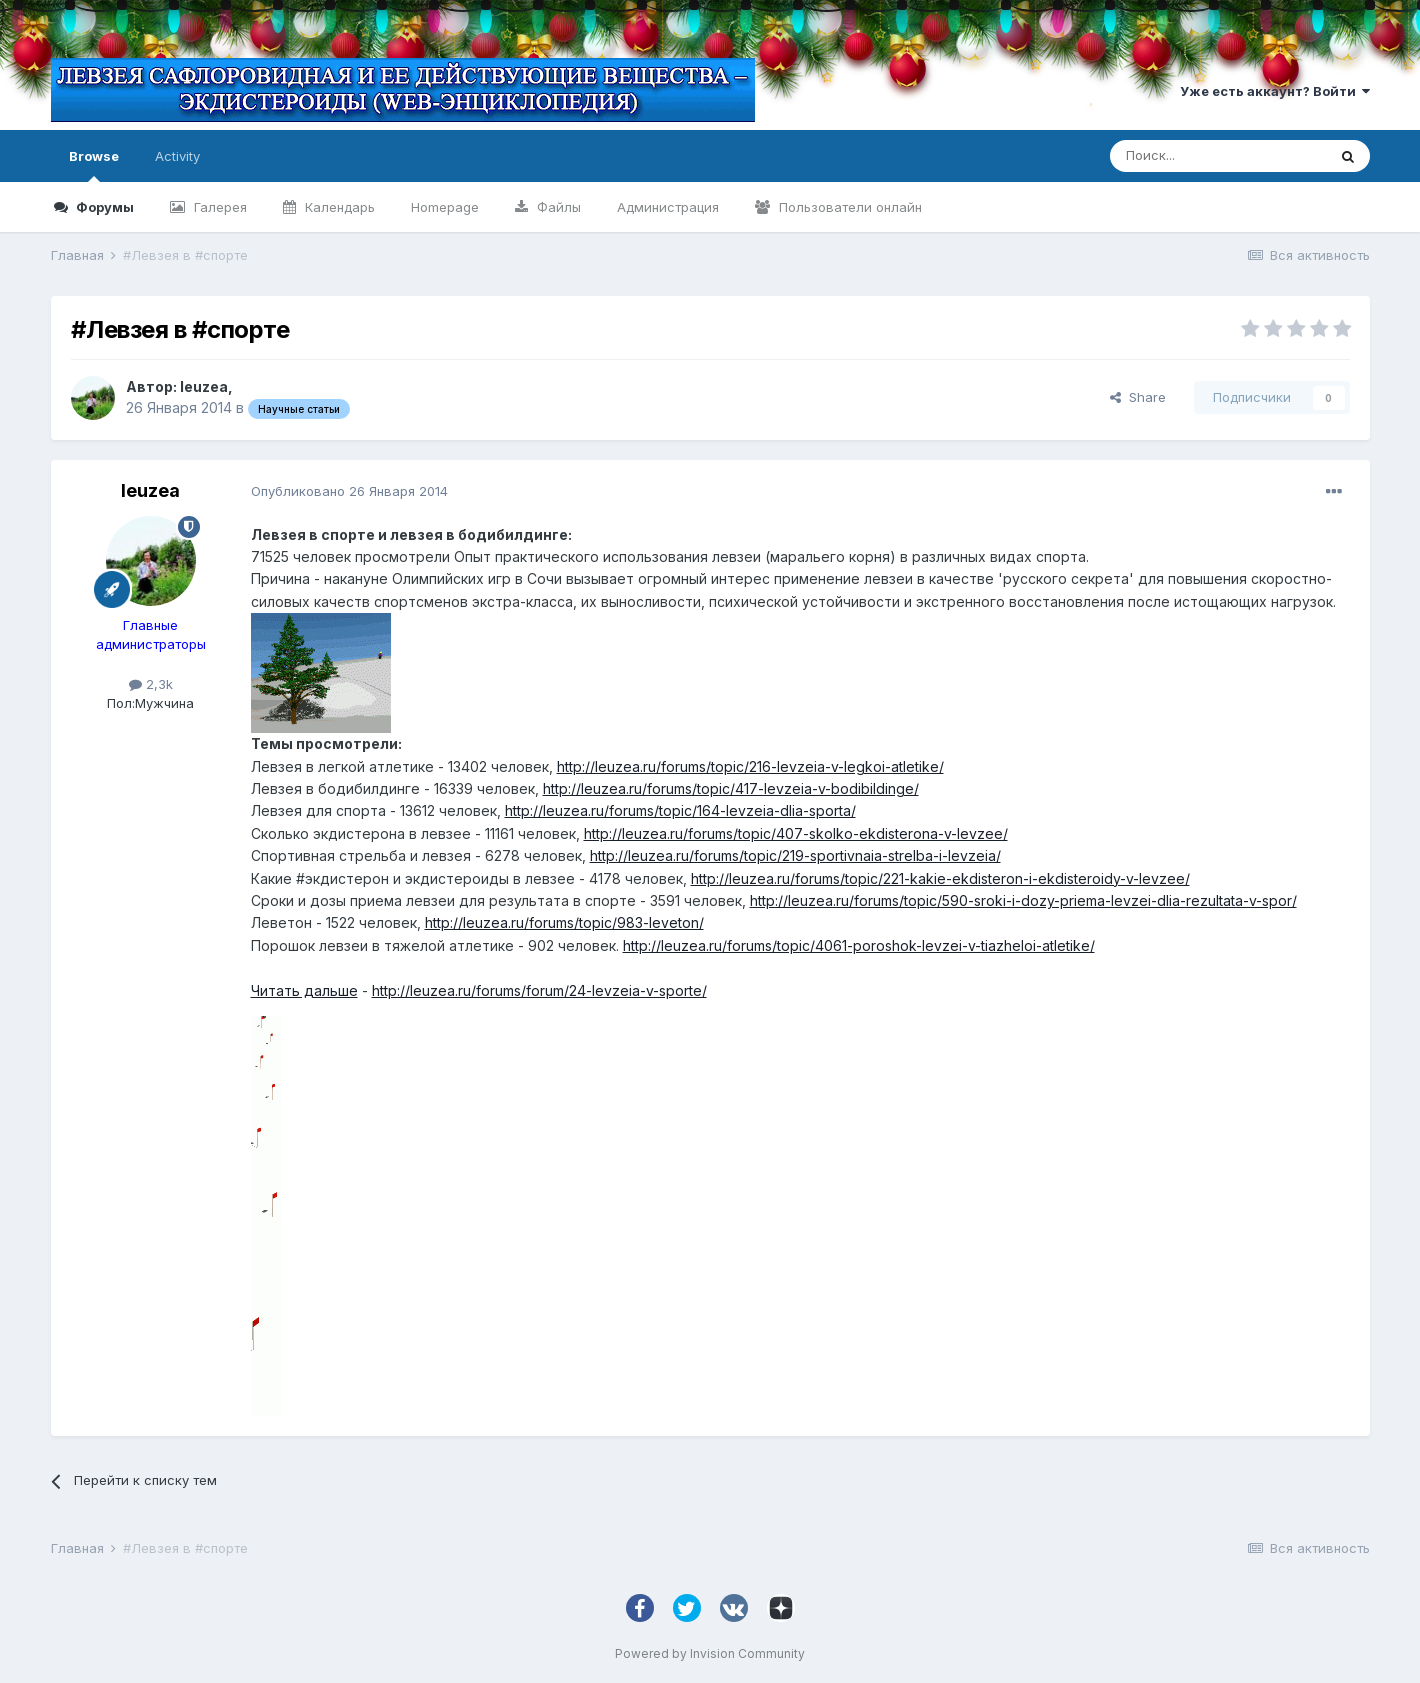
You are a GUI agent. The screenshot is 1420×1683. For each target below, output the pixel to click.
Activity (177, 156)
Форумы (103, 207)
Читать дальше (304, 990)
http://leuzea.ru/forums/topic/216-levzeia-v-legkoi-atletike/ (750, 766)
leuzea (204, 386)
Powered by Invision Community (710, 1653)
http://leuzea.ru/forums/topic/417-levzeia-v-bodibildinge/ (731, 788)
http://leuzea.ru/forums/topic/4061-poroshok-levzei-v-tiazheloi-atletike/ (859, 945)
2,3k (151, 684)
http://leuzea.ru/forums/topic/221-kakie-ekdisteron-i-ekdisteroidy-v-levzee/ (940, 878)
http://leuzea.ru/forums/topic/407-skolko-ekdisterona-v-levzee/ (796, 833)
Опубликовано (349, 491)
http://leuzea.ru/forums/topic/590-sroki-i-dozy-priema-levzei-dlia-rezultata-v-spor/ (1023, 900)
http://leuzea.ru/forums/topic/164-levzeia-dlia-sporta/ (680, 810)
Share (1138, 397)
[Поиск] (1218, 156)
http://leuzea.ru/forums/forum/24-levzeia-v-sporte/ (539, 990)
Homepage (445, 207)
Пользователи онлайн (848, 207)
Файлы (557, 207)
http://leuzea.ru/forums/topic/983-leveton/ (564, 922)
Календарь (338, 207)
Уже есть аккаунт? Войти (1275, 91)
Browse (94, 165)
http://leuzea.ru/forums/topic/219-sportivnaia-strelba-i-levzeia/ (795, 855)
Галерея (218, 207)
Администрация (668, 207)
